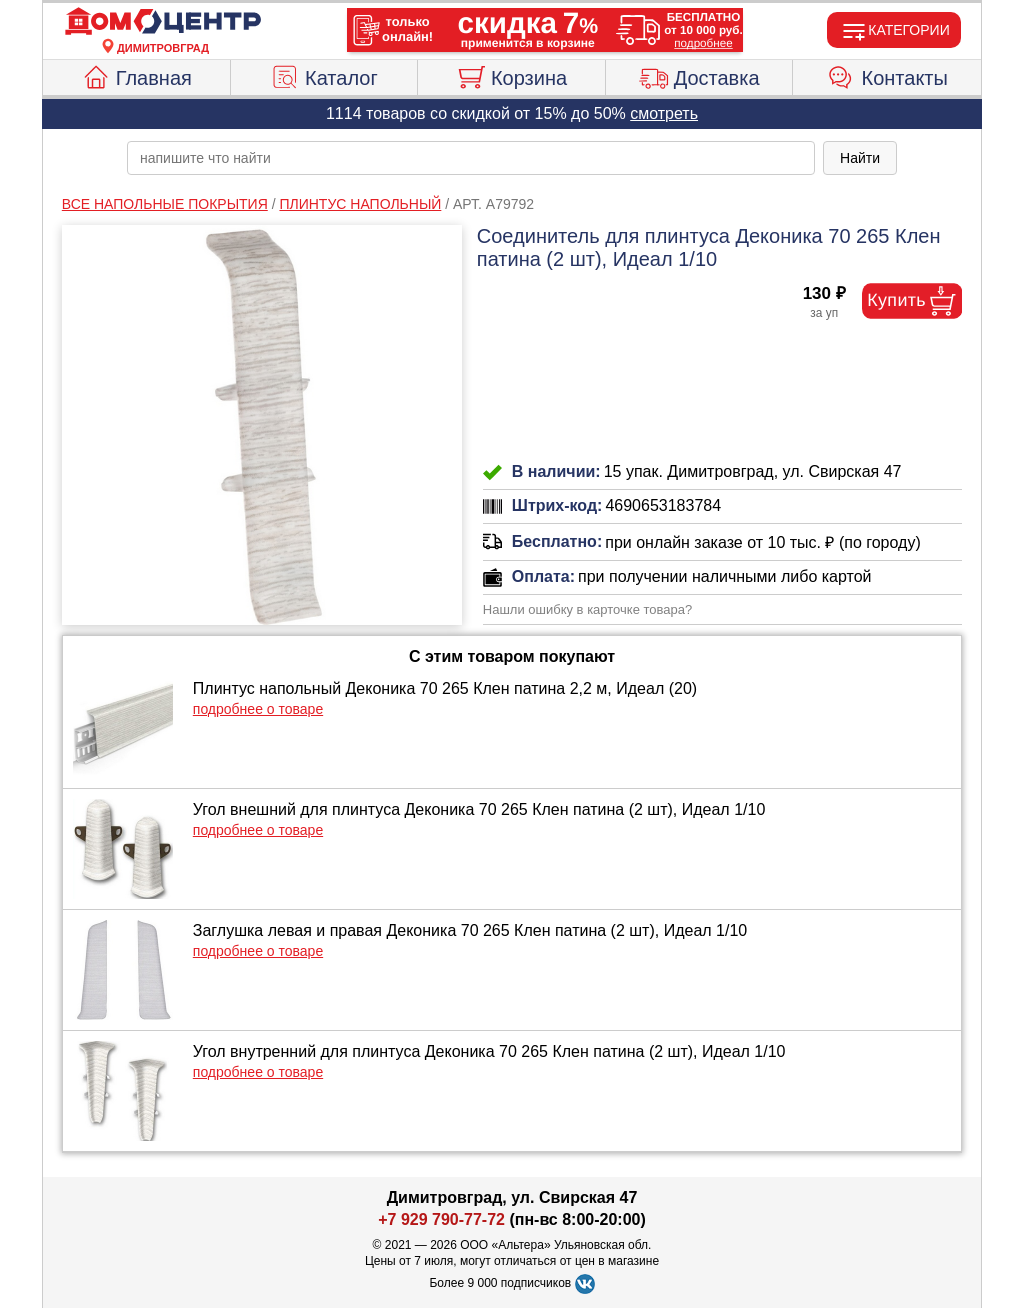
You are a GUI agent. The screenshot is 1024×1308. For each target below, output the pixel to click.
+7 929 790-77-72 (441, 1219)
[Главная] (163, 22)
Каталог (324, 75)
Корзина (511, 75)
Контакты (887, 75)
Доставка (699, 75)
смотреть (664, 113)
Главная (136, 75)
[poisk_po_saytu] (471, 158)
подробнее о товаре (258, 709)
